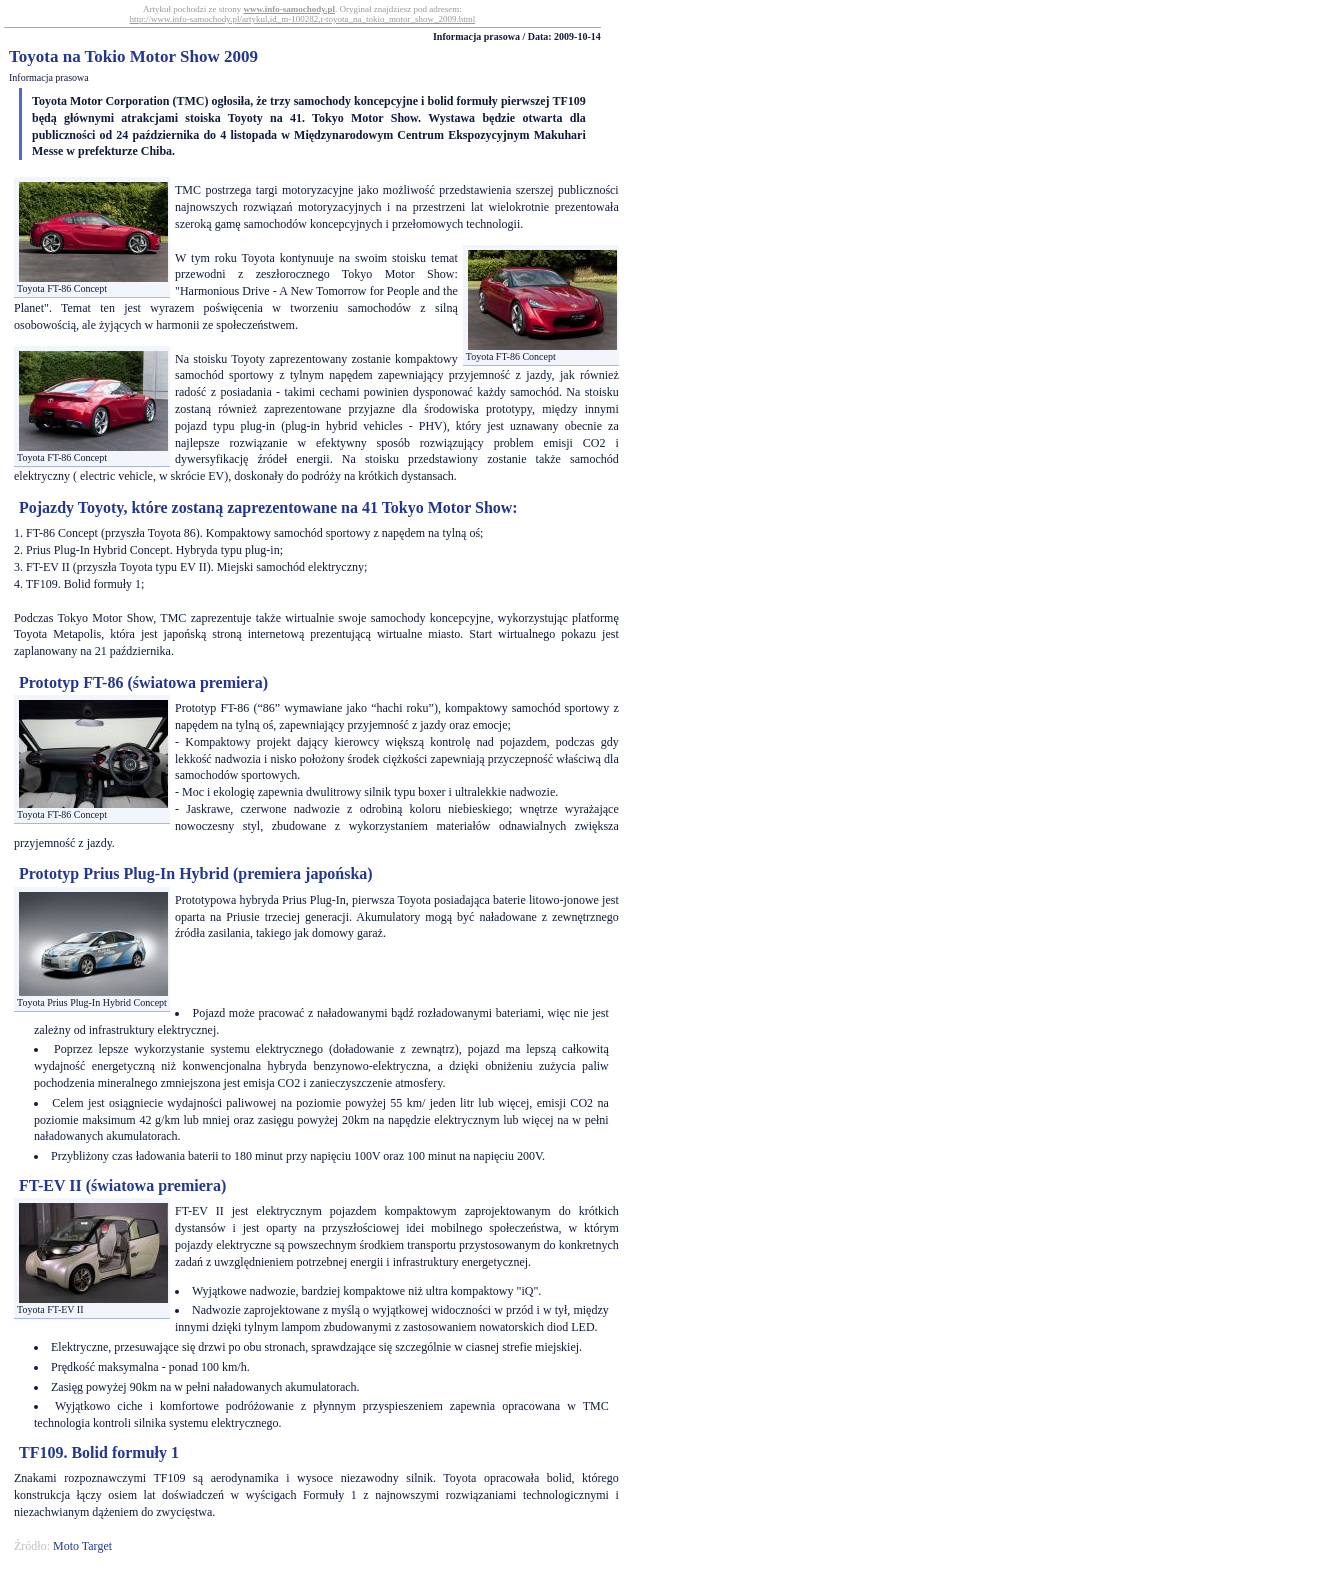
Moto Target (82, 1546)
